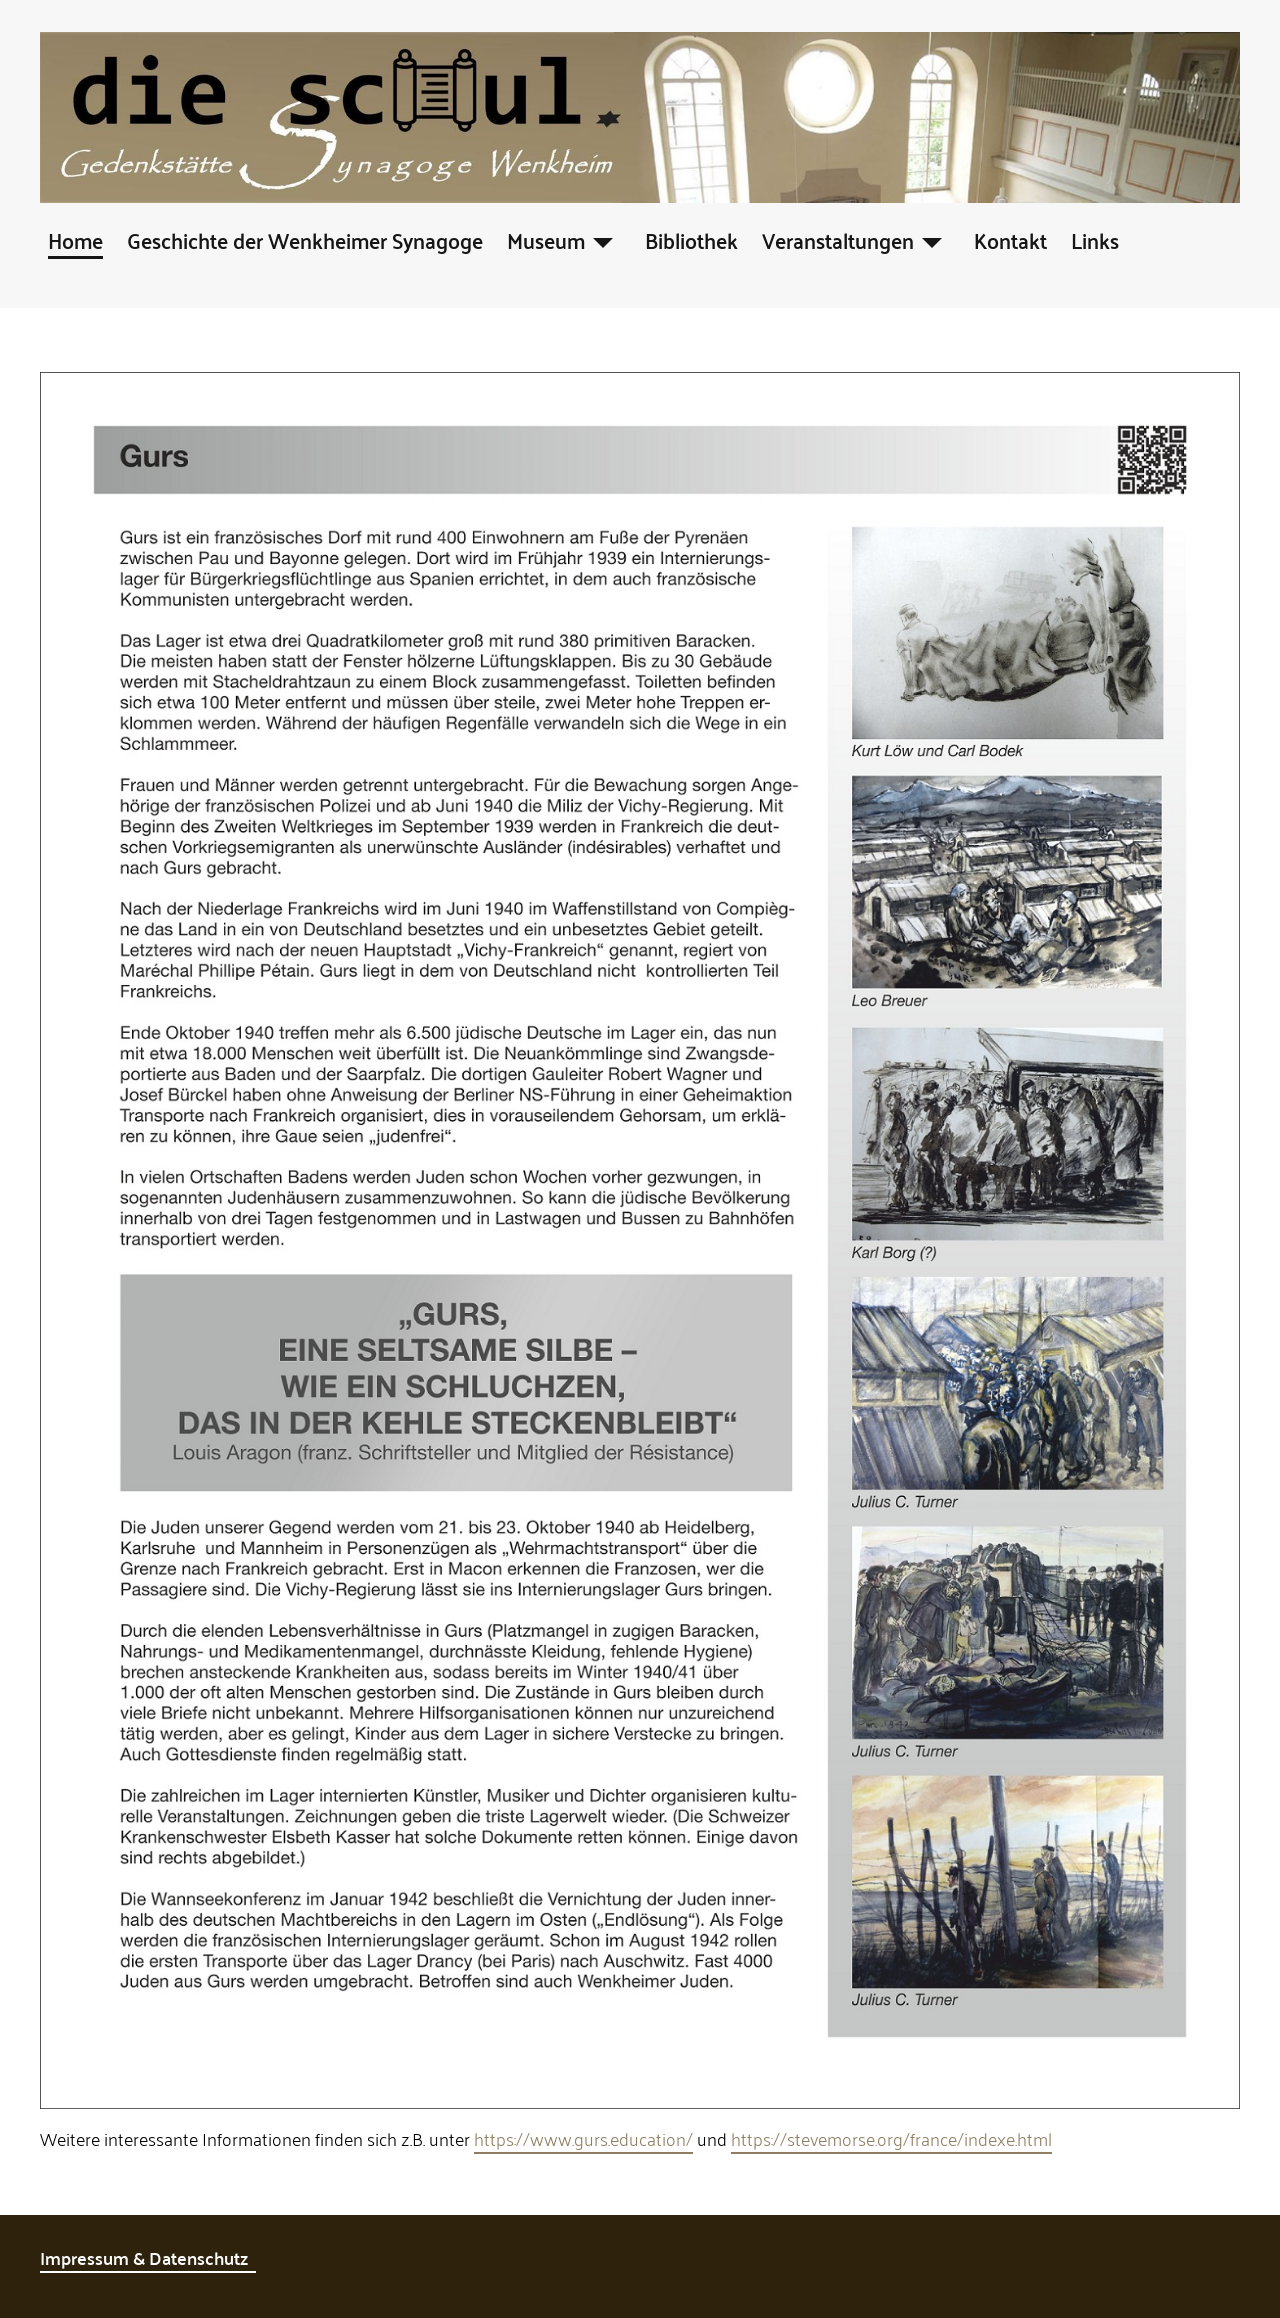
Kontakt (1010, 239)
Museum (546, 239)
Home (75, 239)
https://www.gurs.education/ (583, 2138)
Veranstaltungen (838, 239)
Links (1095, 239)
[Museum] (603, 239)
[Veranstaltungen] (932, 239)
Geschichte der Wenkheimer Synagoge (305, 239)
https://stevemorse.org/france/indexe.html (891, 2138)
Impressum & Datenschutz (148, 2257)
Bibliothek (691, 239)
